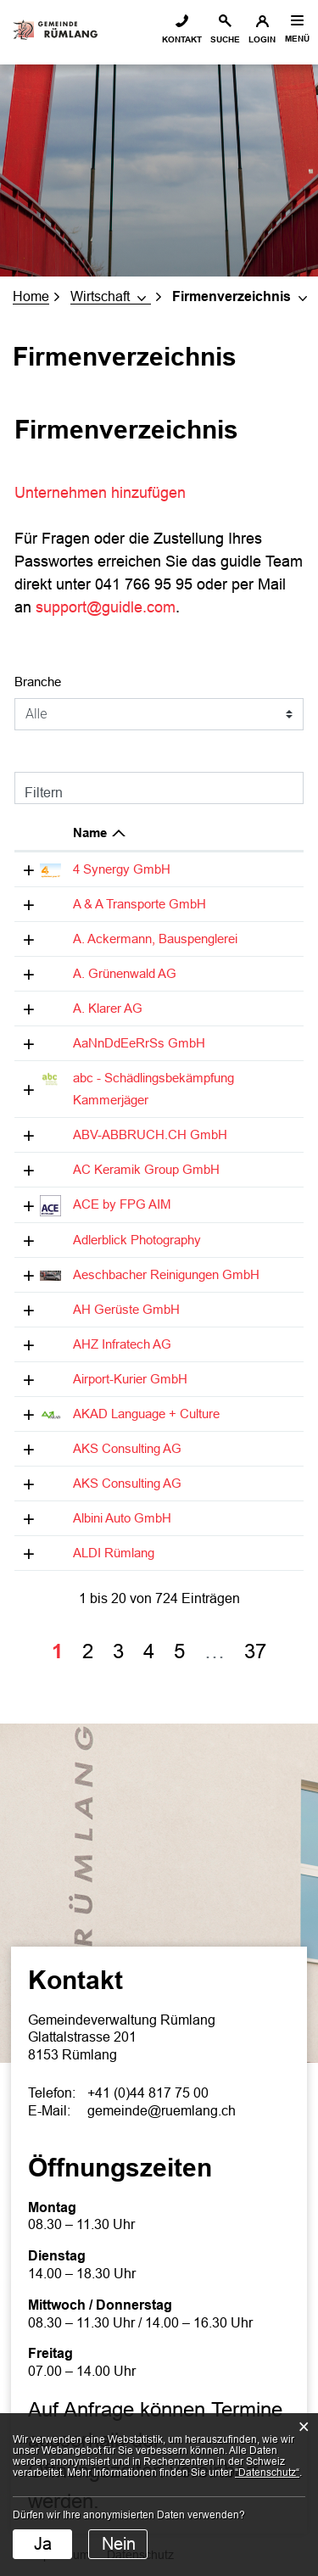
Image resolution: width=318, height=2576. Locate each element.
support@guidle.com (106, 607)
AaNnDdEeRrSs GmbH (139, 1043)
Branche (37, 681)
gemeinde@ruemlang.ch (161, 2111)
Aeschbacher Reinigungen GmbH (166, 1274)
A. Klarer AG (107, 1008)
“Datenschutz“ (267, 2472)
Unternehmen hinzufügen (109, 492)
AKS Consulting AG (127, 1448)
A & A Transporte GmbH (139, 904)
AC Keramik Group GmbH (146, 1169)
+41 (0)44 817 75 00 (148, 2093)
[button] (110, 297)
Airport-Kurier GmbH (130, 1379)
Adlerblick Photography (137, 1239)
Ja (43, 2543)
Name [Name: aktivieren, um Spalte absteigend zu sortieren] (90, 832)
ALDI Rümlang (113, 1552)
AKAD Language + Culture (146, 1413)
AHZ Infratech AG (122, 1344)
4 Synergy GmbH (121, 869)
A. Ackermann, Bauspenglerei (155, 938)
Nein (119, 2543)
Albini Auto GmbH (122, 1518)
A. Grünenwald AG (124, 973)
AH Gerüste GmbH (126, 1309)
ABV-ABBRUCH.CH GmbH (150, 1134)
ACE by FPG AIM (122, 1204)
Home (31, 296)
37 (255, 1651)
